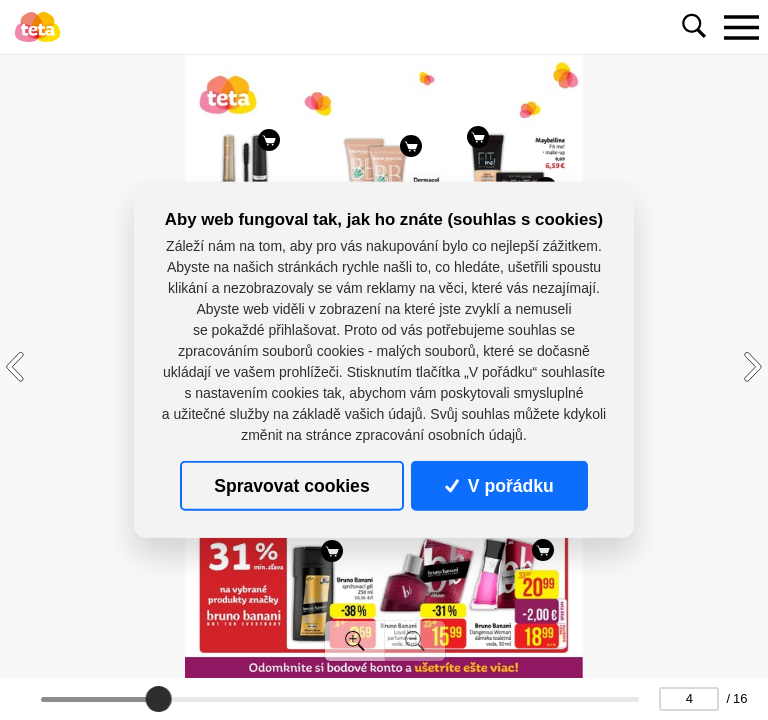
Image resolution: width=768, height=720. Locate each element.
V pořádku (499, 486)
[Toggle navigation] (741, 27)
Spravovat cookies (291, 486)
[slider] (159, 699)
